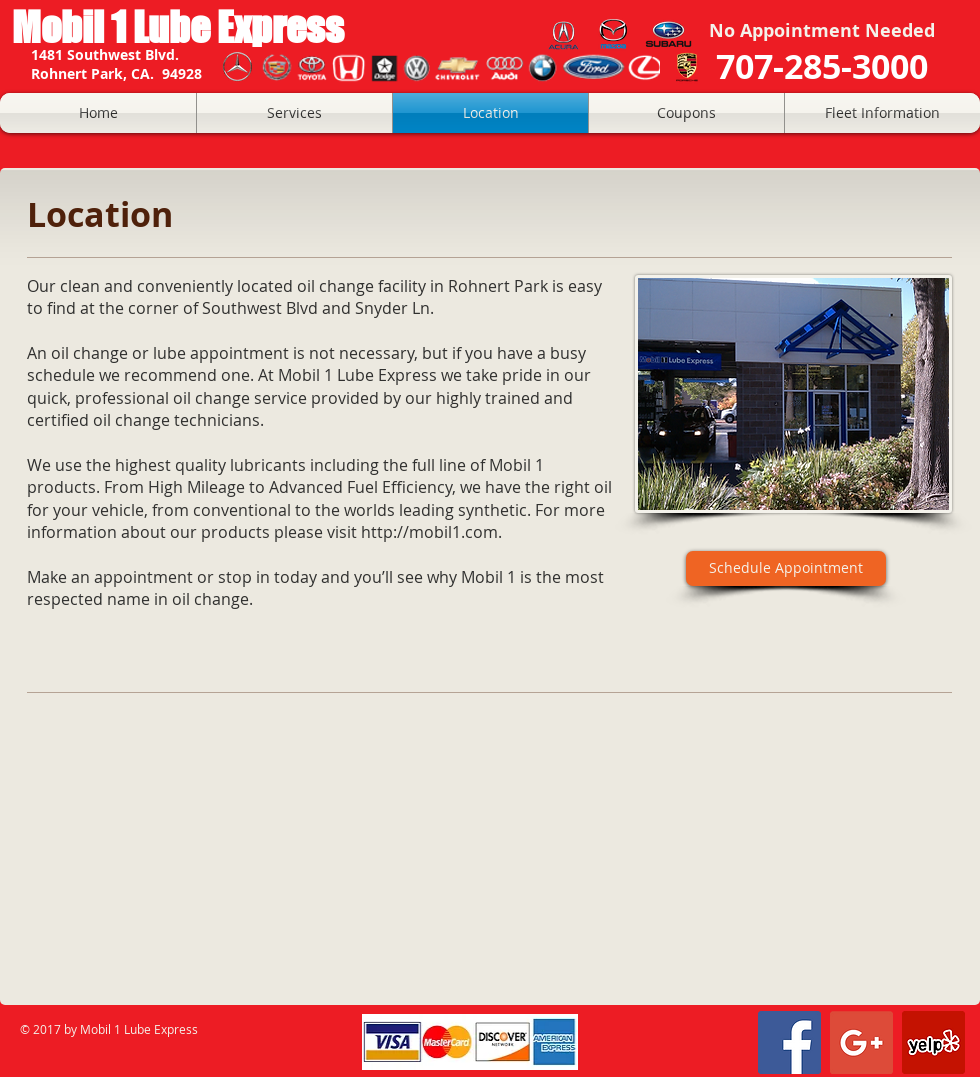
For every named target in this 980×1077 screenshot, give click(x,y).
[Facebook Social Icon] (789, 1042)
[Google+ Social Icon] (861, 1042)
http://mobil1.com (429, 532)
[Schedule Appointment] (786, 568)
